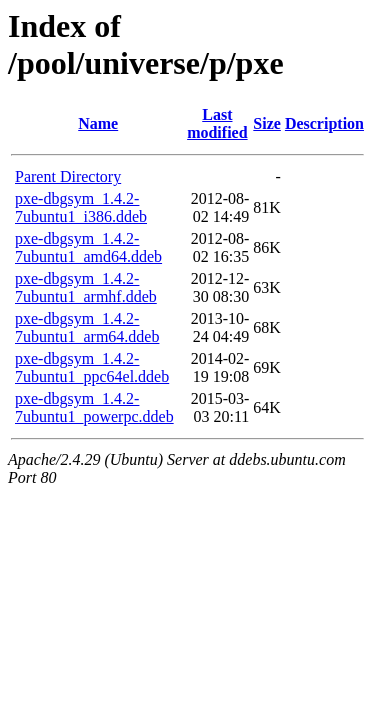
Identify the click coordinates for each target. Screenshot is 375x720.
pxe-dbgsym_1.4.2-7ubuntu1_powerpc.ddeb (94, 407)
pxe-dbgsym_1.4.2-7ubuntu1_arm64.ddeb (87, 327)
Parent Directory (68, 176)
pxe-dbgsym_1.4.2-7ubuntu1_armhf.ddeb (86, 287)
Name (98, 123)
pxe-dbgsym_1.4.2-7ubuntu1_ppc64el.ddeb (92, 367)
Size (267, 123)
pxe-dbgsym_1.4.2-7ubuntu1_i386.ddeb (81, 207)
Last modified (217, 123)
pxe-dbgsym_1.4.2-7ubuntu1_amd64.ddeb (88, 247)
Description (324, 123)
